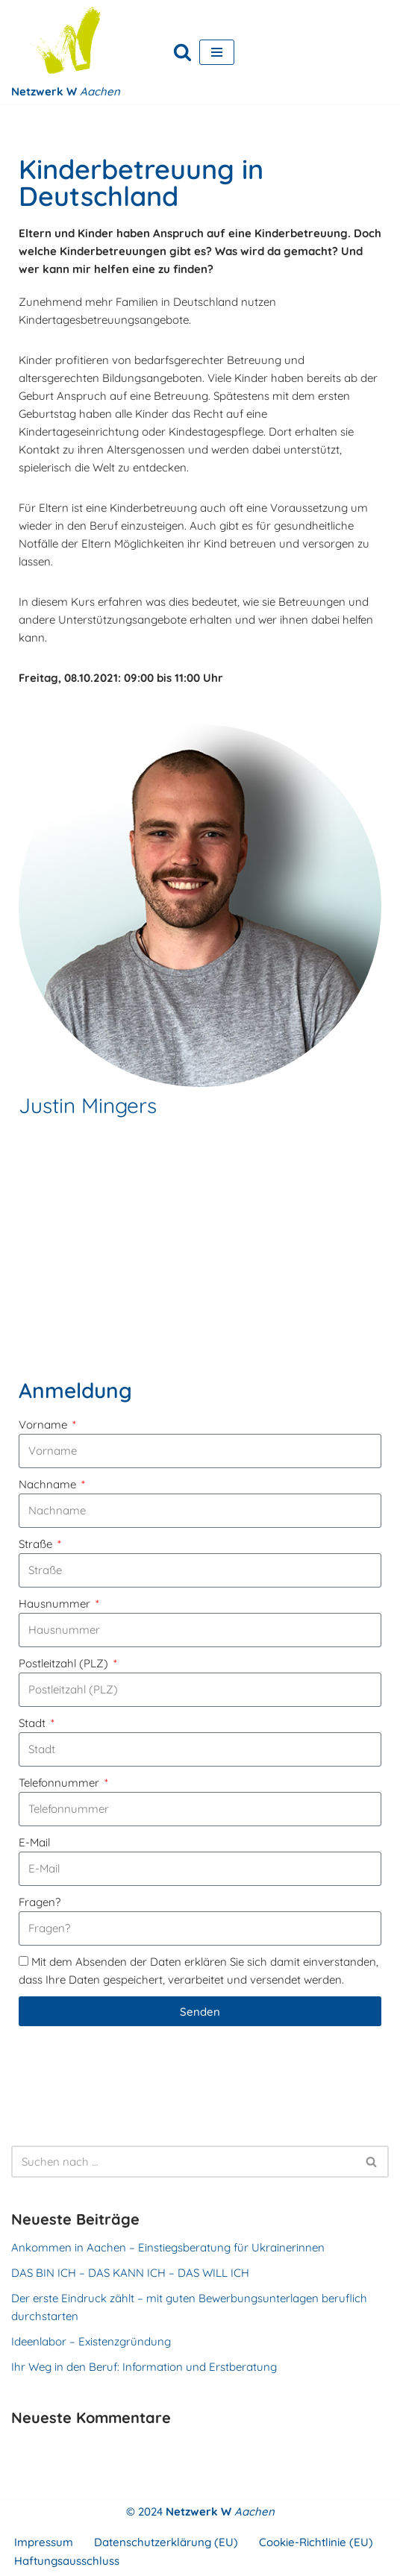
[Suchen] (182, 52)
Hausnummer (56, 1603)
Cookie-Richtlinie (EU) (316, 2542)
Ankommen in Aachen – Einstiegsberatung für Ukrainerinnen (168, 2247)
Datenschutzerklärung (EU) (166, 2542)
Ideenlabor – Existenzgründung (91, 2341)
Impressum (43, 2542)
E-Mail (34, 1842)
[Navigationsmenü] (216, 52)
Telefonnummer (60, 1783)
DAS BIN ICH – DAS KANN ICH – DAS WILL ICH (130, 2273)
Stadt (34, 1723)
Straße (37, 1544)
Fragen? (39, 1902)
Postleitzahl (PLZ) (65, 1663)
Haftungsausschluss (66, 2561)
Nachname (49, 1484)
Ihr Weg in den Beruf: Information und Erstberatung (144, 2367)
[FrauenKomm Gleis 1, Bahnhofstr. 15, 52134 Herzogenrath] (200, 1253)
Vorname (44, 1424)
